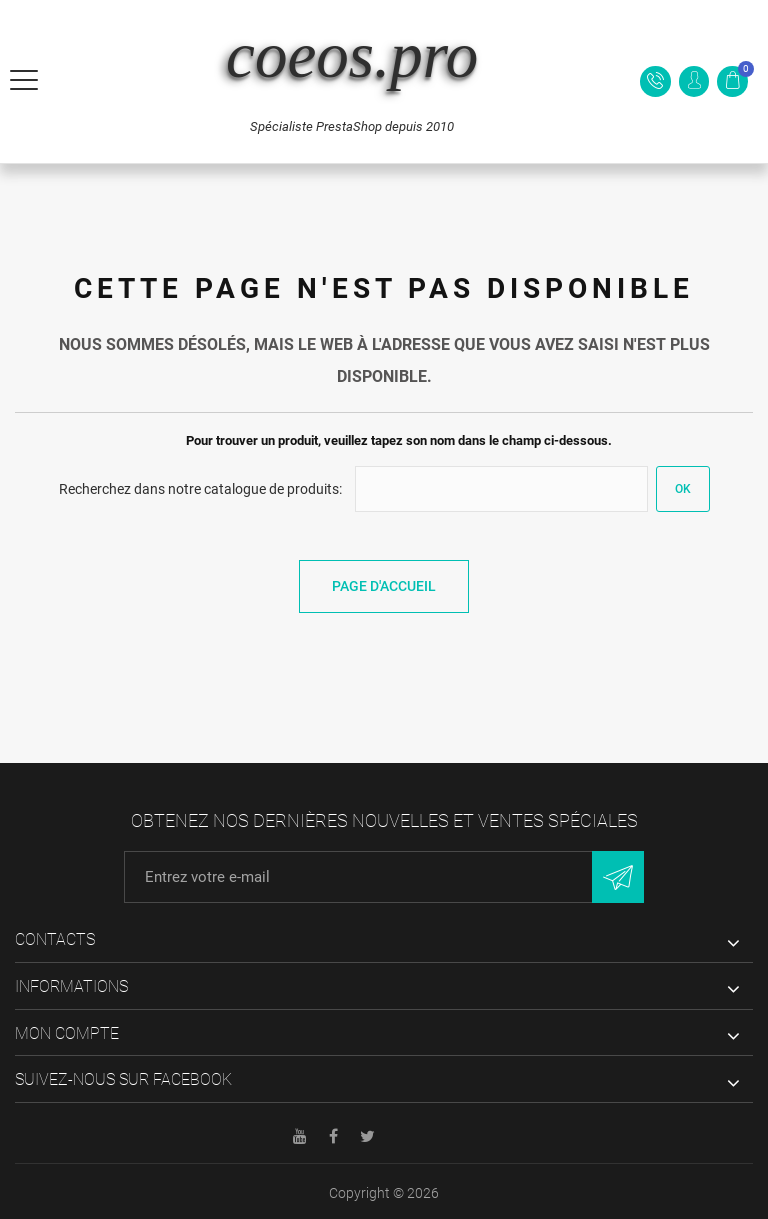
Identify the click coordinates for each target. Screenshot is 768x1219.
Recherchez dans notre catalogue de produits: (200, 489)
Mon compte (67, 1033)
